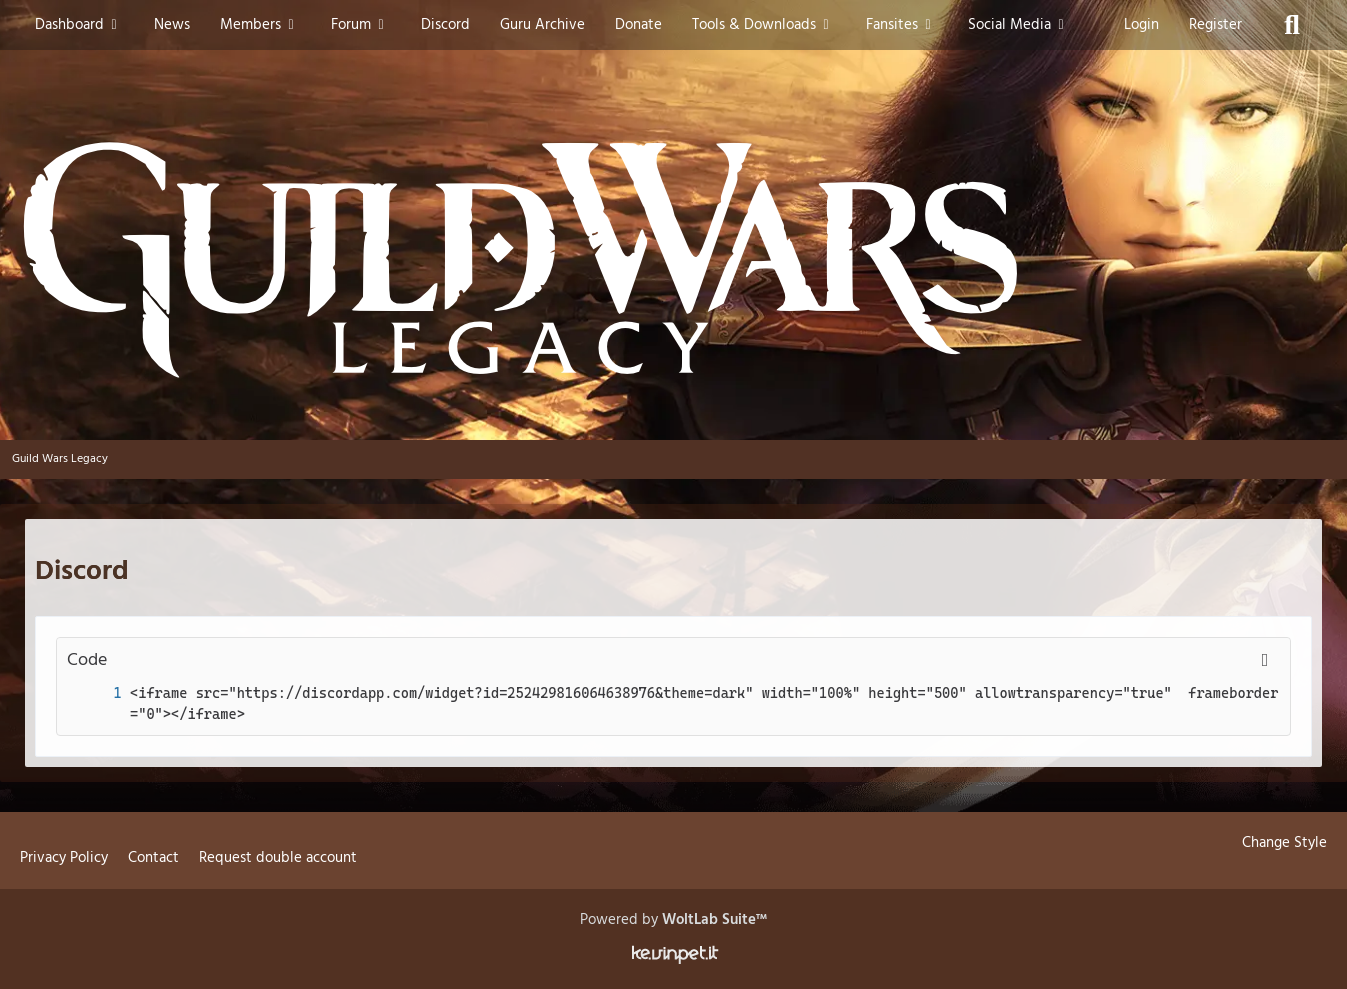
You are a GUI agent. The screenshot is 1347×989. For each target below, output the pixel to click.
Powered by (673, 920)
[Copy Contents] (1265, 660)
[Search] (1292, 25)
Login (1141, 25)
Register (1215, 25)
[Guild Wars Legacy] (673, 260)
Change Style (1284, 843)
